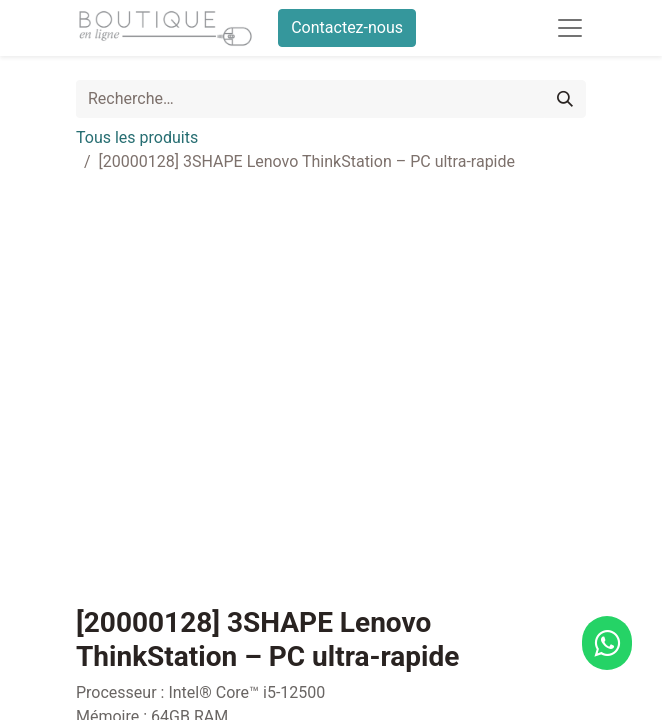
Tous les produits (137, 137)
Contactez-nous (347, 27)
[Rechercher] (565, 99)
